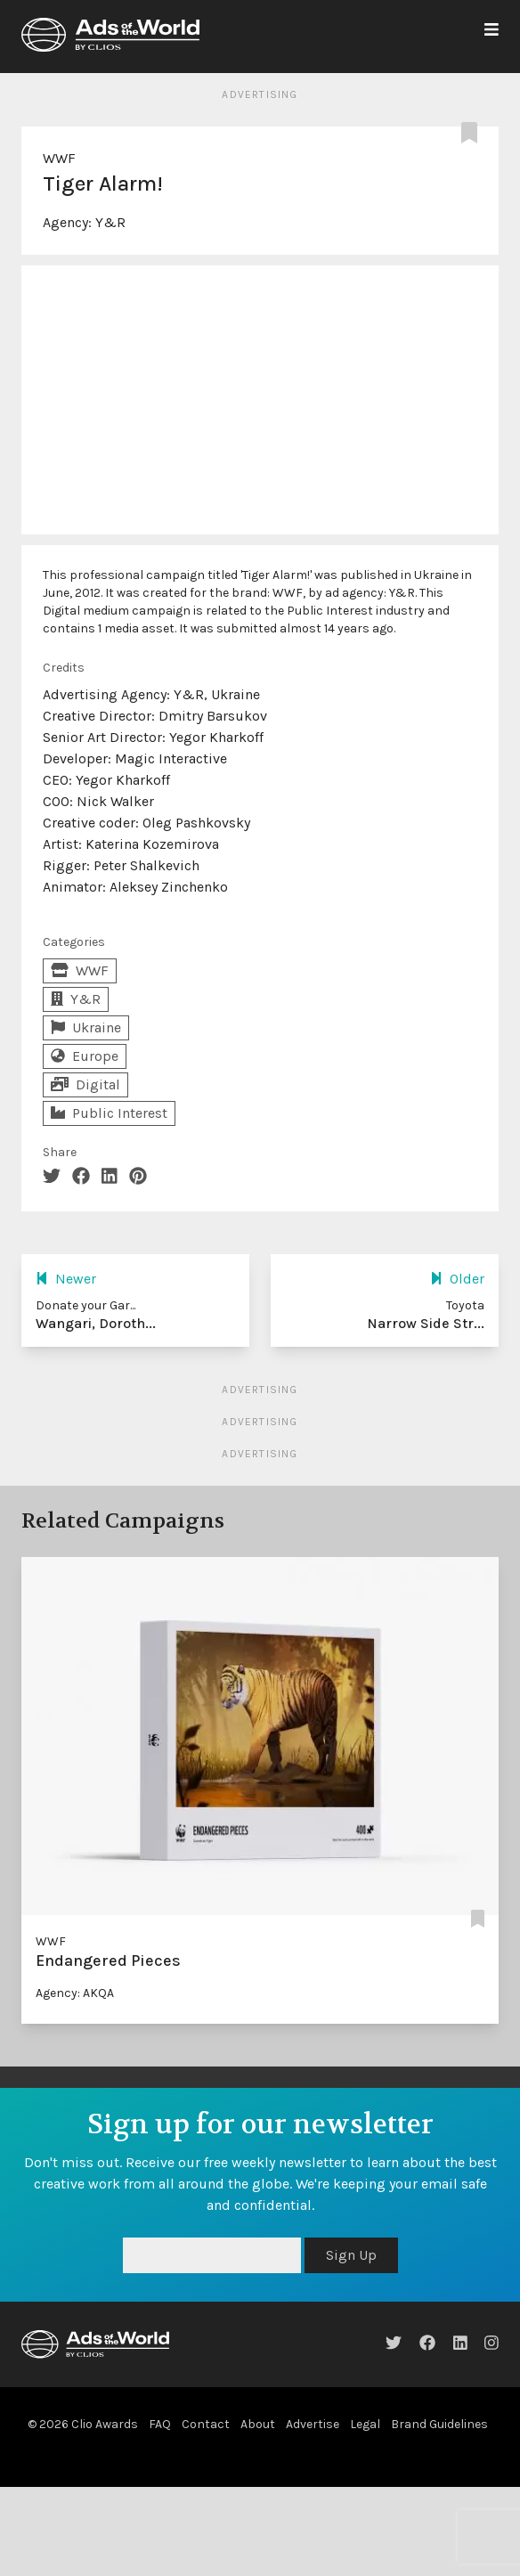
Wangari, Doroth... (96, 1323)
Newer (66, 1278)
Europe (84, 1056)
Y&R (110, 222)
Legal (365, 2424)
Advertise (312, 2424)
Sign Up (351, 2254)
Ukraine (86, 1027)
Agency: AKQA (75, 1993)
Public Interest (109, 1113)
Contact (206, 2424)
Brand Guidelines (439, 2424)
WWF (59, 158)
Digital (85, 1084)
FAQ (160, 2424)
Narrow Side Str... (425, 1323)
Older (457, 1278)
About (257, 2424)
